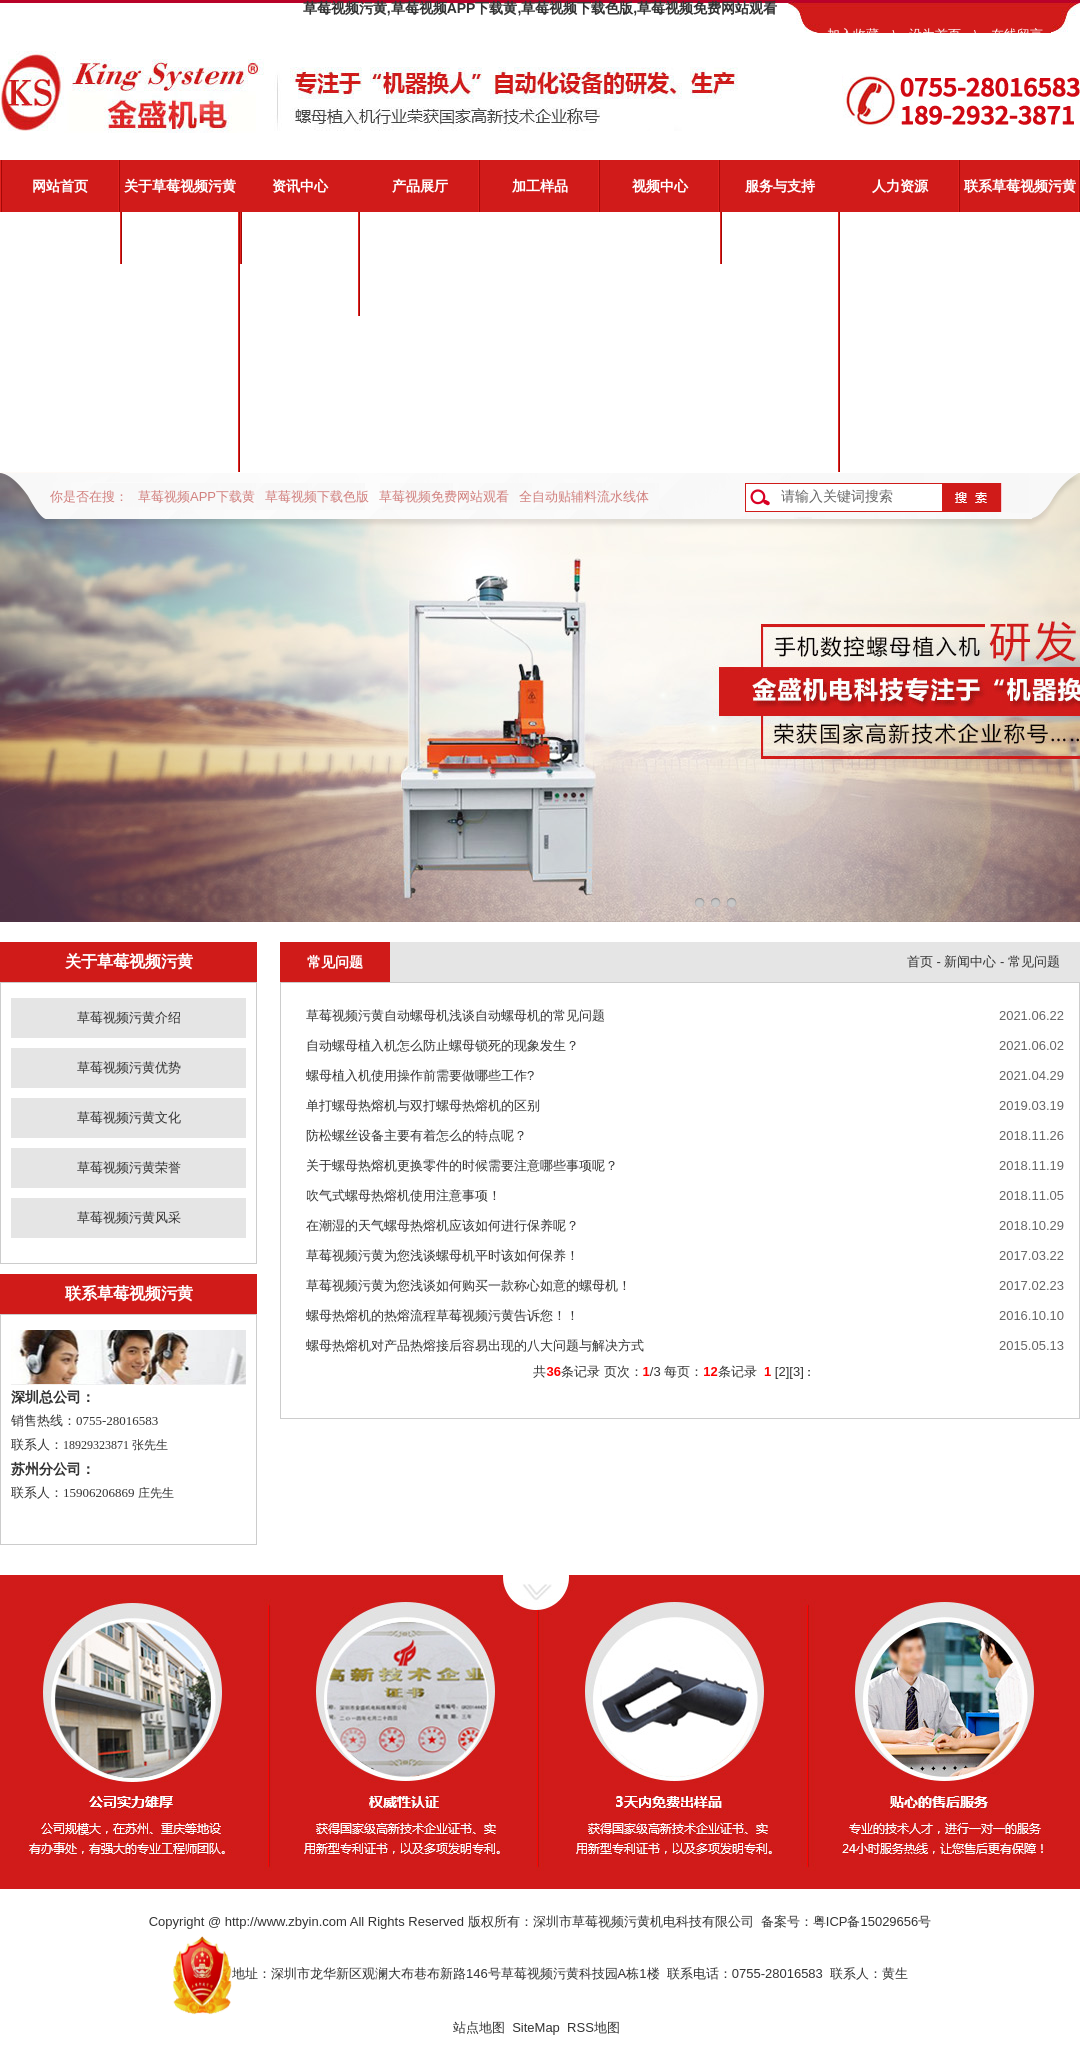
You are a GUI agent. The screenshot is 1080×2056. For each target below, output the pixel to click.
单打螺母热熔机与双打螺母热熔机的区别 (423, 1105)
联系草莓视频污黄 (1020, 186)
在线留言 (1017, 34)
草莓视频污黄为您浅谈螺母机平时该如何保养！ (442, 1255)
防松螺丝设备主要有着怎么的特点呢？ (416, 1135)
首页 (920, 961)
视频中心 (660, 186)
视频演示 (780, 290)
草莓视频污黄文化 (180, 342)
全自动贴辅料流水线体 (584, 496)
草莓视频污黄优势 (180, 290)
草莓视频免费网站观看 (444, 496)
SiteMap (536, 2027)
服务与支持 (780, 186)
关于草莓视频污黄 (180, 186)
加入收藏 (853, 34)
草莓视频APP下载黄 (196, 496)
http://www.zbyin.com (286, 1921)
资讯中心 (300, 186)
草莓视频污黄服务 (780, 238)
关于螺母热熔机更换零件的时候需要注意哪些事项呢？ (462, 1165)
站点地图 (479, 2027)
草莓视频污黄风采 (180, 446)
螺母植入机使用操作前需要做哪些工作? (420, 1075)
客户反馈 (780, 446)
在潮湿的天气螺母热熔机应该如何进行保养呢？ (442, 1225)
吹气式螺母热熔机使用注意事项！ (403, 1195)
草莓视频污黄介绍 (180, 238)
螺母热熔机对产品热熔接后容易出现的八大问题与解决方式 (475, 1345)
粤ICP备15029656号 (872, 1921)
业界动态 (300, 290)
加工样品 (540, 186)
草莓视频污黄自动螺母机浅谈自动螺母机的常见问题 (455, 1015)
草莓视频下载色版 (317, 496)
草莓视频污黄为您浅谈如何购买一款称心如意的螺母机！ (468, 1285)
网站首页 (60, 186)
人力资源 (900, 186)
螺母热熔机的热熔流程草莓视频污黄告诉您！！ (442, 1315)
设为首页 (935, 34)
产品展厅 (420, 186)
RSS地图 (593, 2027)
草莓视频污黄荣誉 (180, 394)
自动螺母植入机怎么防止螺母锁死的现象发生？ (442, 1045)
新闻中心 (970, 961)
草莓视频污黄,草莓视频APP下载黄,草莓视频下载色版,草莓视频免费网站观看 (540, 8)
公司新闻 (300, 238)
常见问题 (780, 342)
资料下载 (780, 394)
